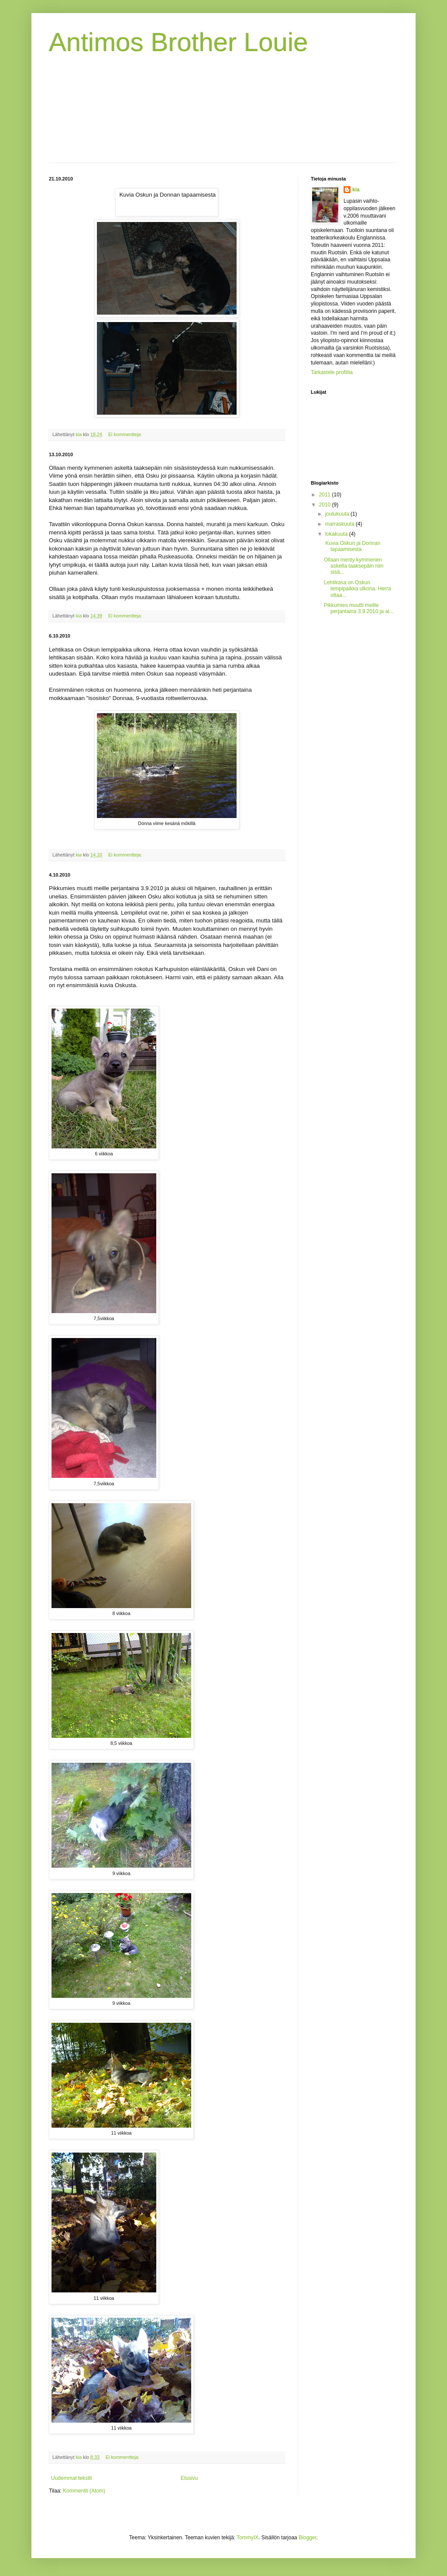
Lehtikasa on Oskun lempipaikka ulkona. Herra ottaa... (357, 588)
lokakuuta (337, 534)
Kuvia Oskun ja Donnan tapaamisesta (352, 546)
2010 (325, 505)
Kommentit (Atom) (84, 2491)
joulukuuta (338, 514)
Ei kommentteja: (125, 434)
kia (356, 190)
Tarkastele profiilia (332, 372)
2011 (325, 495)
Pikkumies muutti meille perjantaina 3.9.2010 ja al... (359, 608)
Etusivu (189, 2478)
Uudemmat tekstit (71, 2478)
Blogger (307, 2537)
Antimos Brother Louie (178, 42)
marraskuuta (340, 524)
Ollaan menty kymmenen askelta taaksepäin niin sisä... (353, 566)
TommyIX (247, 2537)
